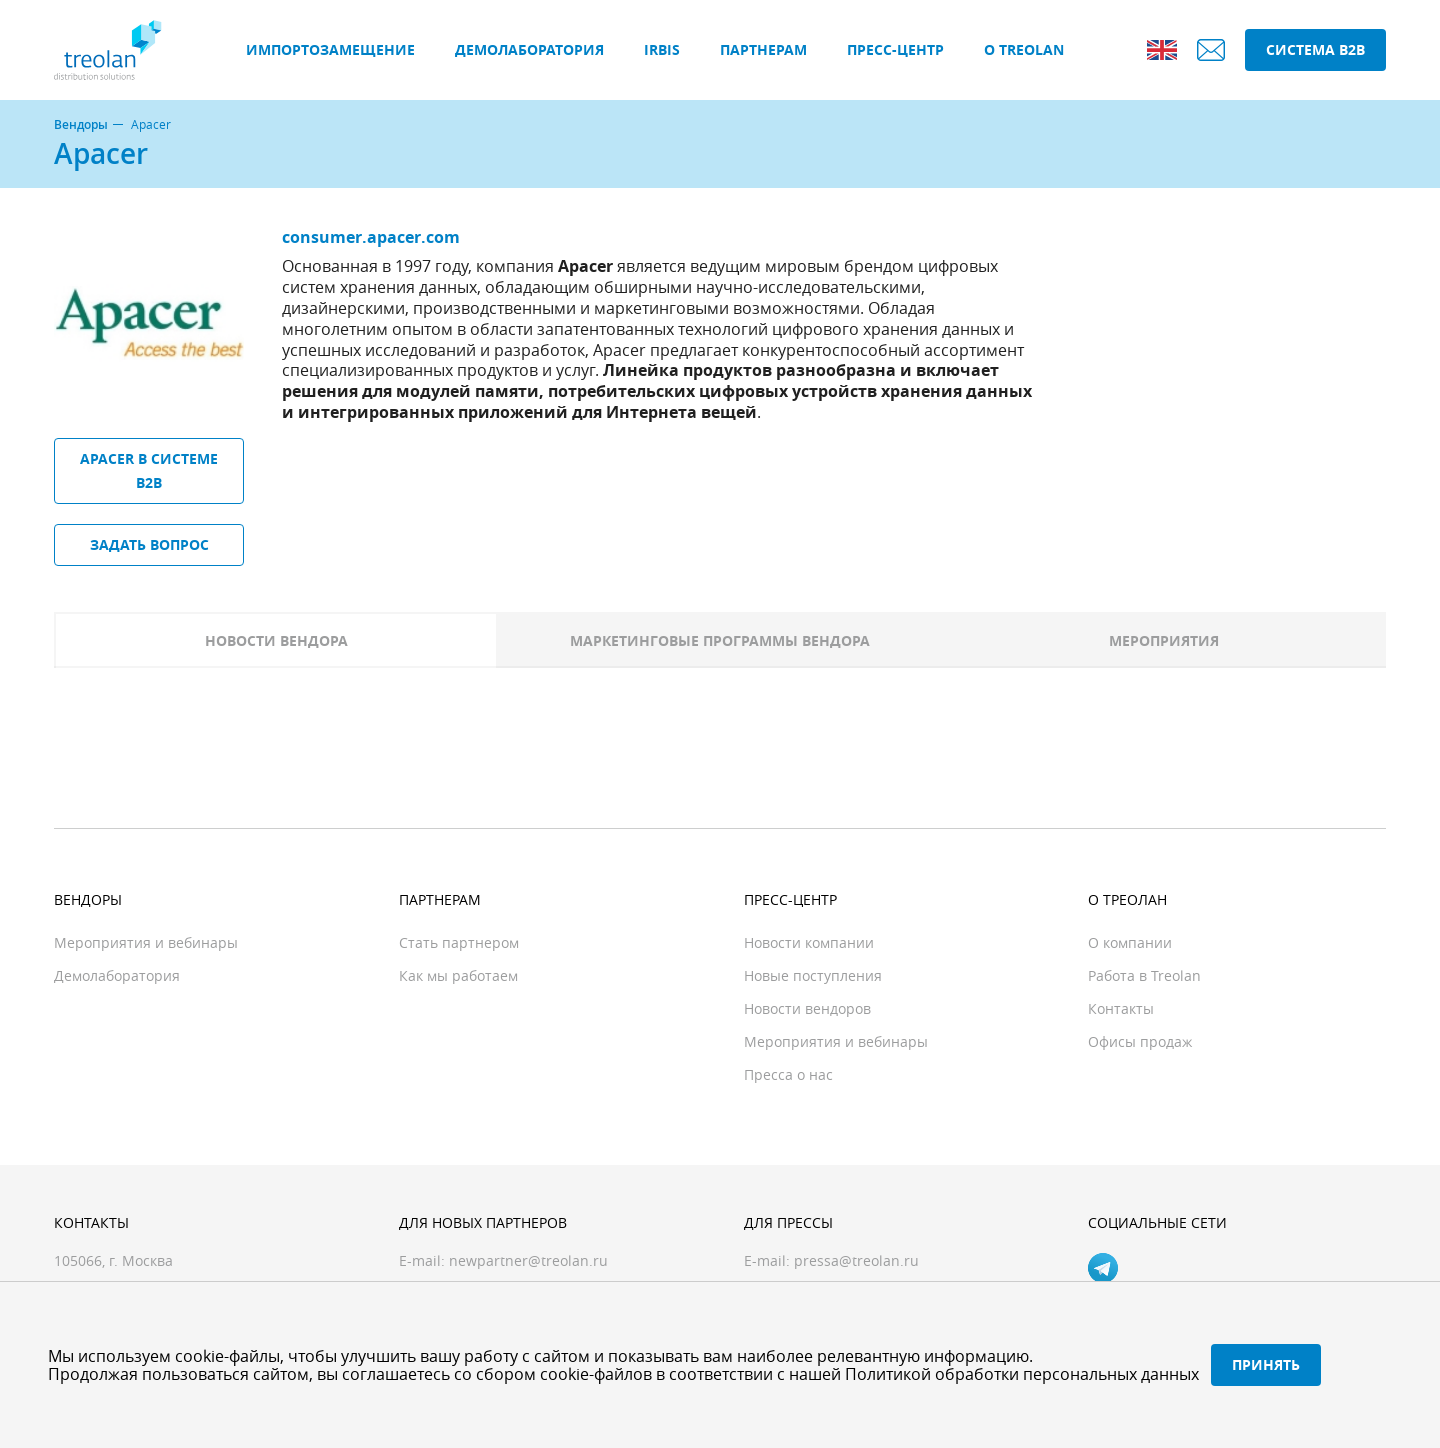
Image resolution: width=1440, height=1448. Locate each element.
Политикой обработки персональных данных (1022, 1374)
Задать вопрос (149, 544)
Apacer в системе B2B (149, 470)
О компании (1130, 942)
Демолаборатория (529, 49)
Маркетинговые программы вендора (720, 640)
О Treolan (1024, 49)
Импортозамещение (330, 49)
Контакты (1121, 1008)
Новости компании (809, 942)
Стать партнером (459, 942)
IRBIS (662, 49)
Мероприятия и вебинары (146, 942)
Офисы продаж (1140, 1041)
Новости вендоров (807, 1008)
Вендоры (81, 125)
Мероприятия (1164, 640)
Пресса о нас (788, 1074)
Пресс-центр (895, 49)
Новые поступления (813, 975)
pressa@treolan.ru (856, 1260)
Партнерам (763, 49)
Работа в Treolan (1144, 975)
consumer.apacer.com (371, 237)
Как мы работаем (458, 975)
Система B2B (1315, 49)
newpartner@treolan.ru (528, 1260)
